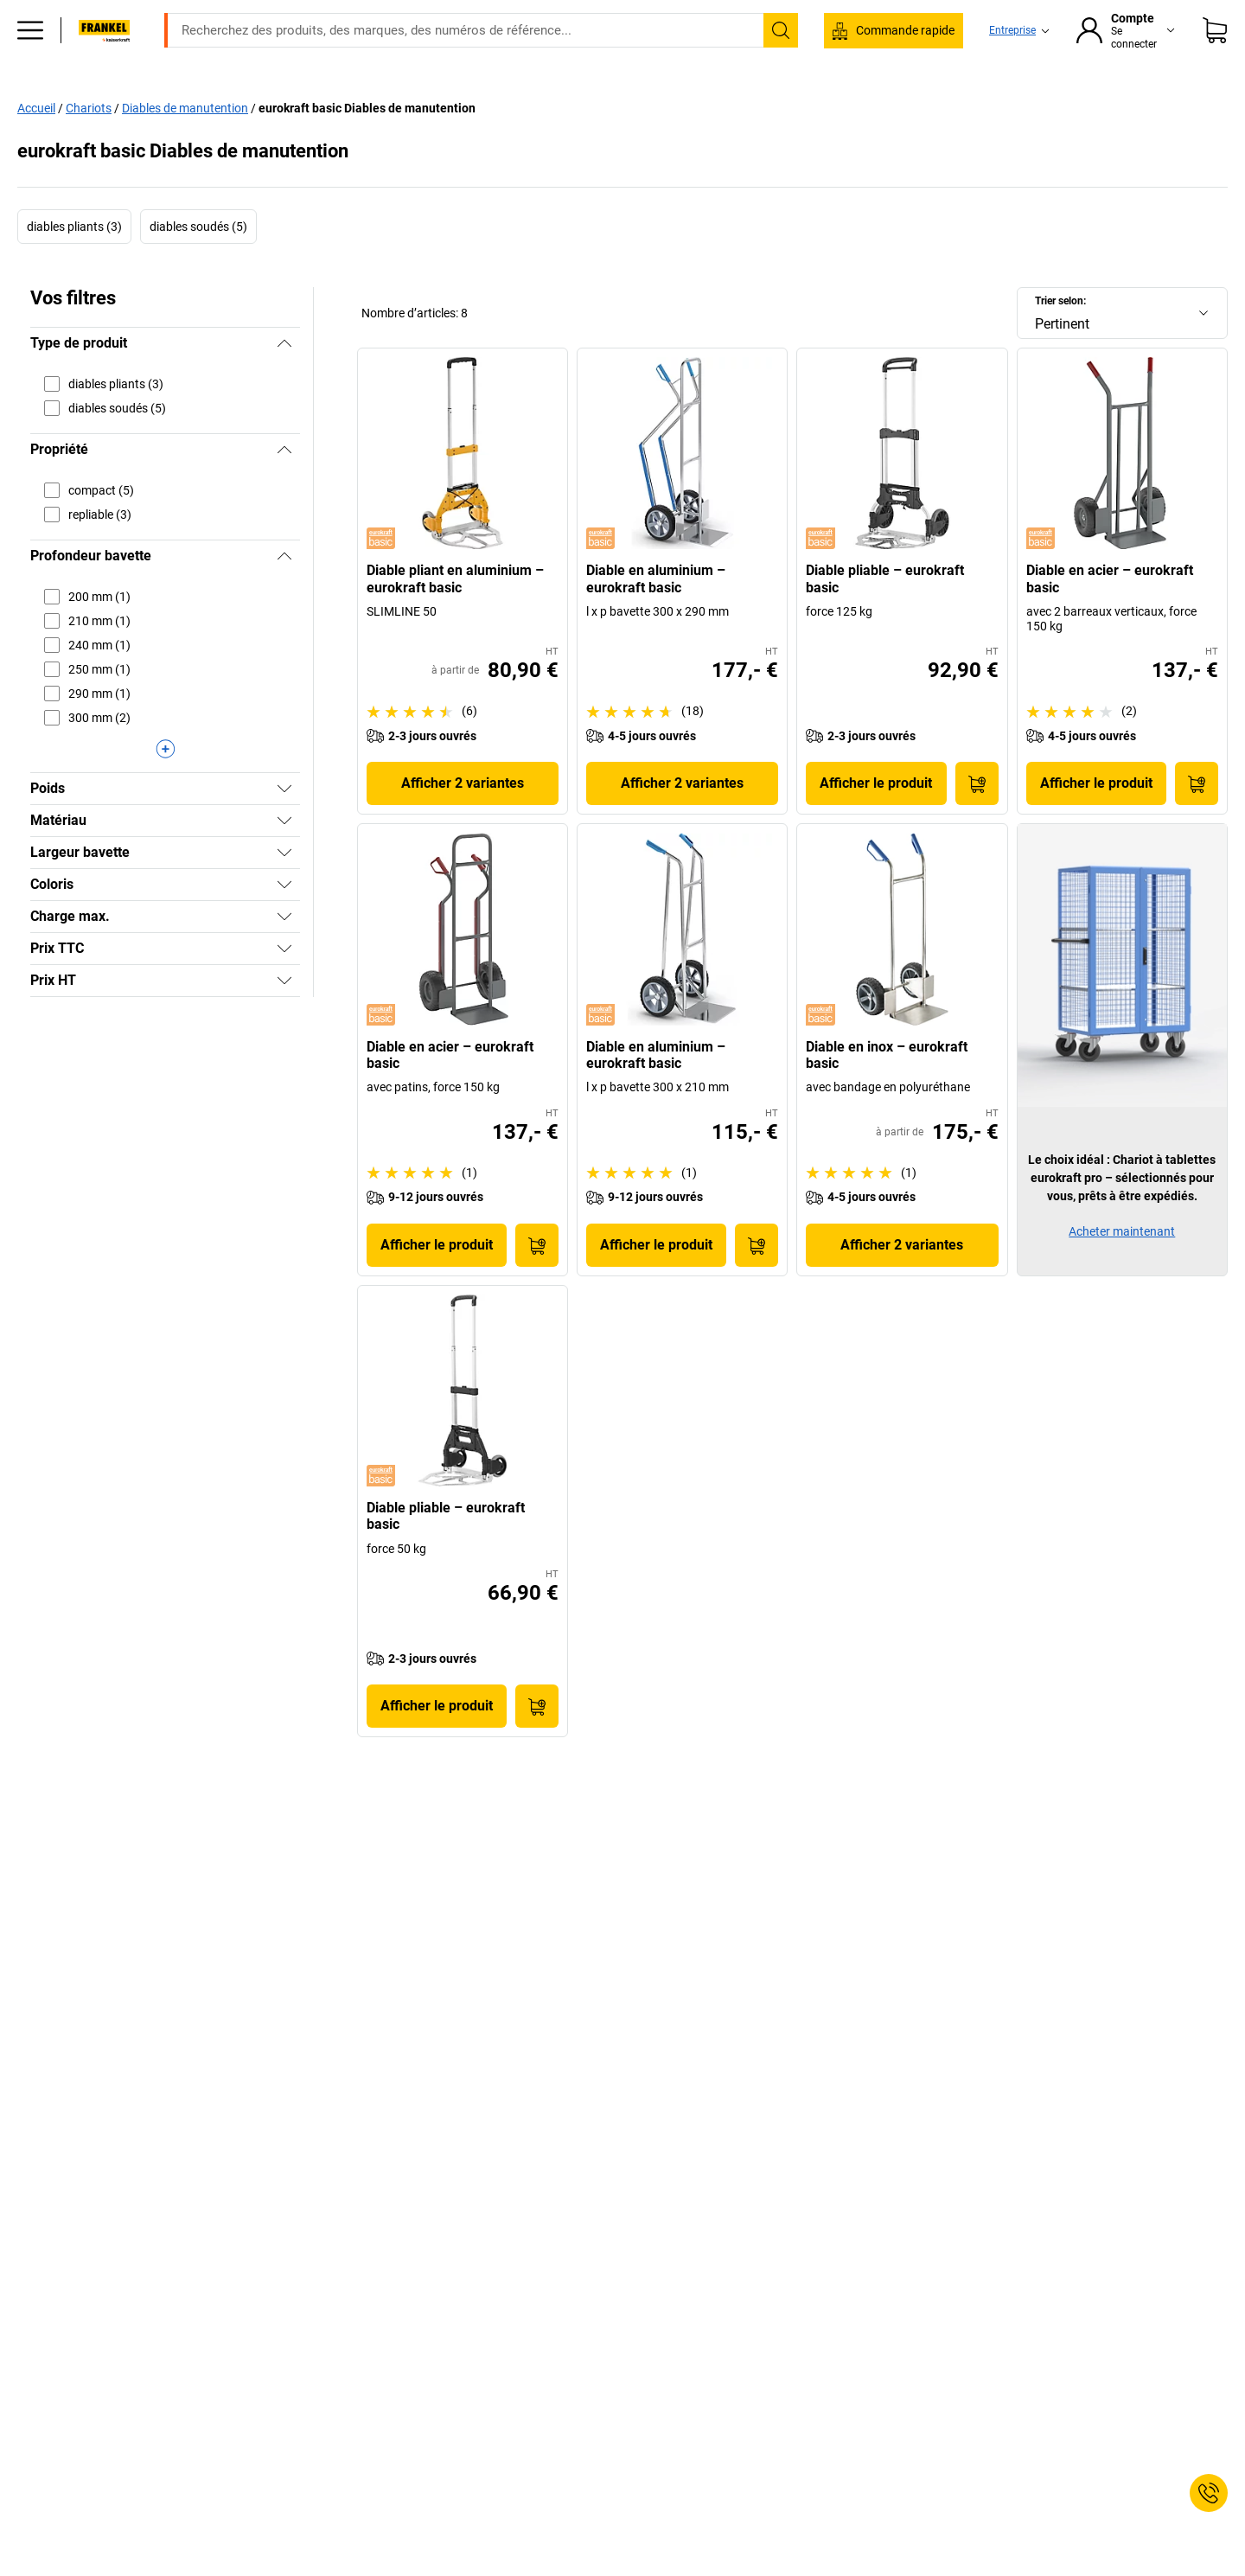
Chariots (89, 143)
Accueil (36, 143)
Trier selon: (1060, 337)
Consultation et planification (1022, 105)
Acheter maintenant (1122, 1268)
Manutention (559, 105)
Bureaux (223, 105)
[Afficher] (284, 825)
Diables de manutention (185, 143)
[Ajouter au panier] (977, 819)
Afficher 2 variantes (462, 819)
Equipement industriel (342, 105)
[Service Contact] (1209, 2493)
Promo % (1159, 105)
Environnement (671, 105)
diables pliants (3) (74, 263)
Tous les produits (119, 105)
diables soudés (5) (198, 263)
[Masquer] (284, 380)
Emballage (777, 105)
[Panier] (1214, 56)
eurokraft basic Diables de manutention (367, 143)
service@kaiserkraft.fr (898, 13)
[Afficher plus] (165, 785)
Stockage (463, 105)
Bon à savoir (875, 105)
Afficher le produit (876, 819)
